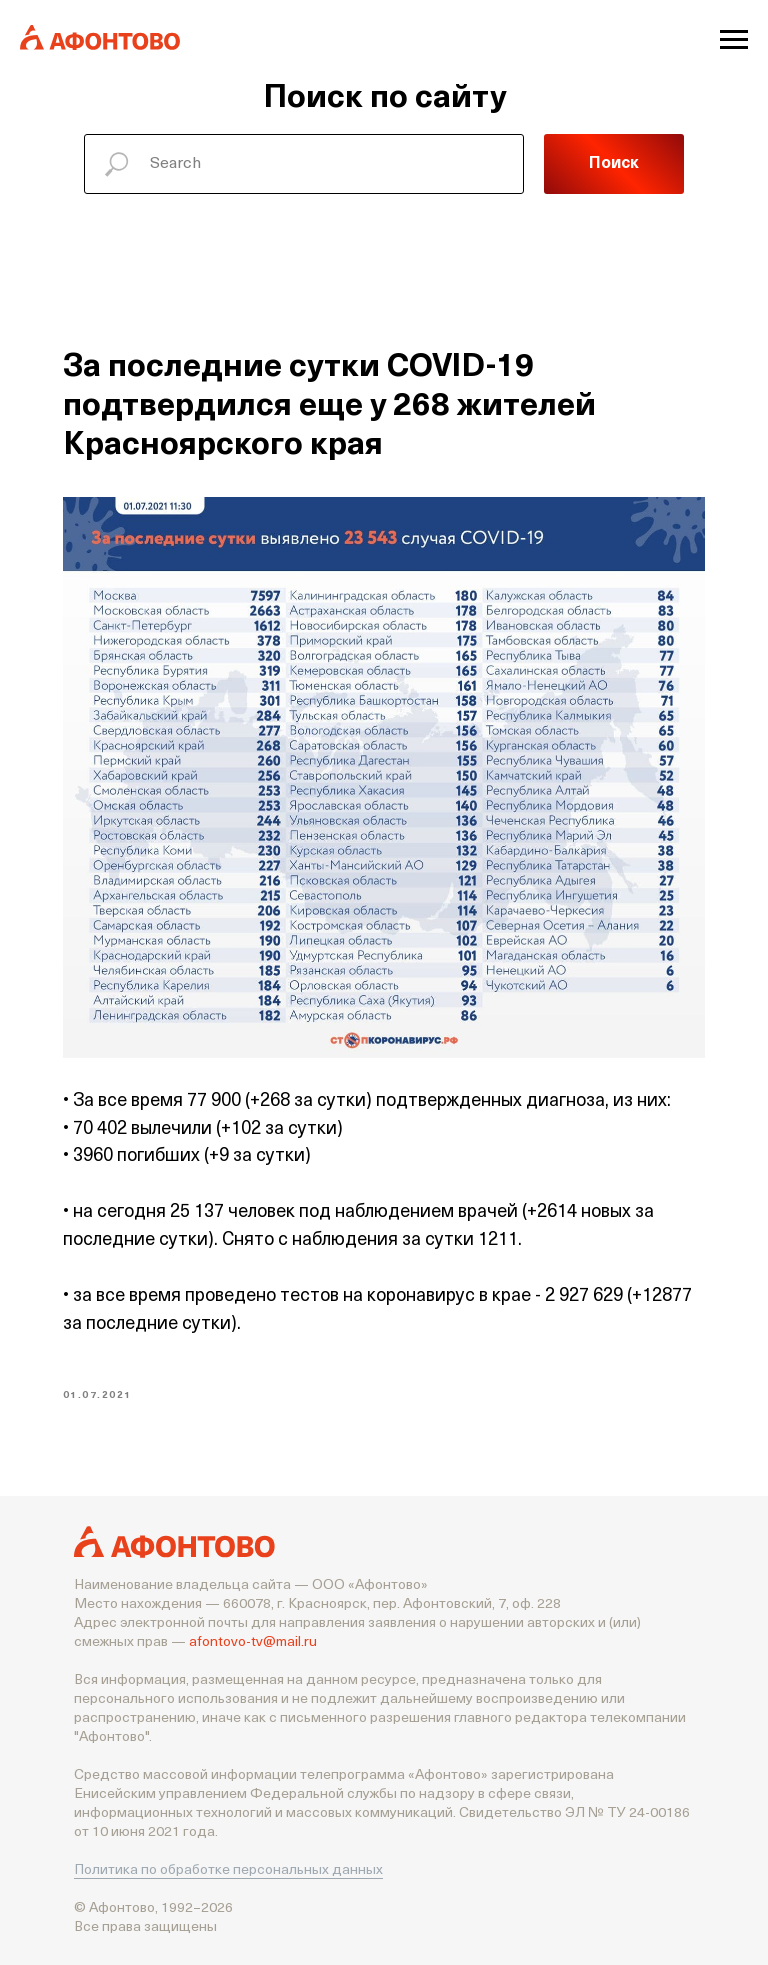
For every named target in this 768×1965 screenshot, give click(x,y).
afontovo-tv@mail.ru (253, 1641)
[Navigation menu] (734, 40)
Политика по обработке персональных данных (228, 1869)
